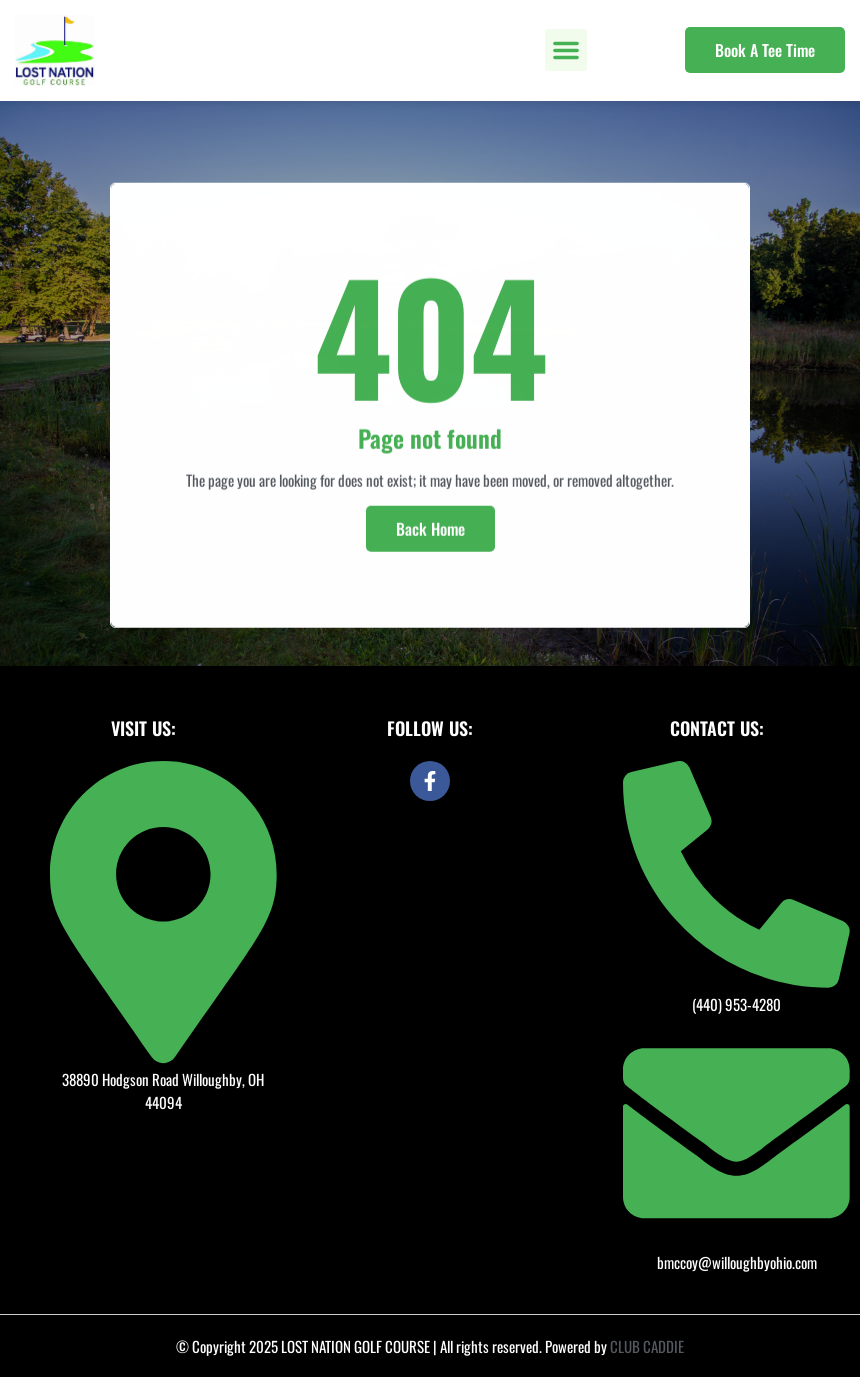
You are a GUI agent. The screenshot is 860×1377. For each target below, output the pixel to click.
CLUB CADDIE (647, 1346)
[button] (566, 50)
